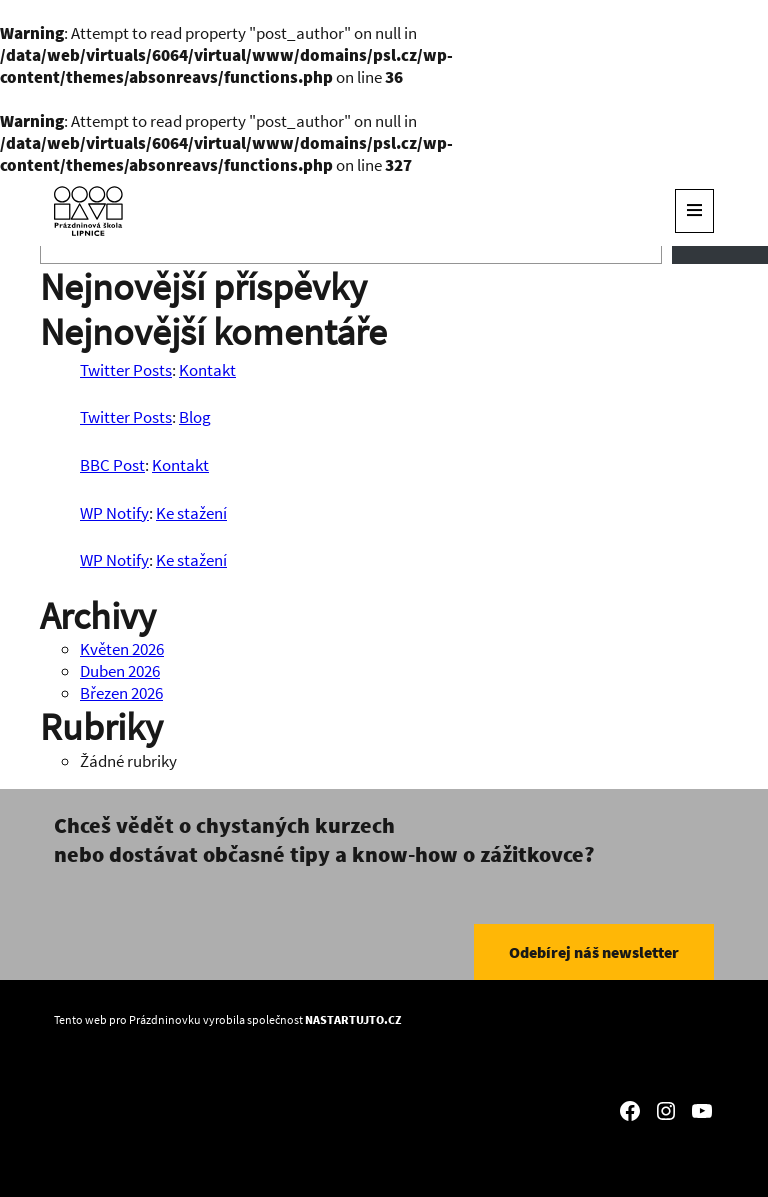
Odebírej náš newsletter (594, 952)
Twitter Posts (126, 370)
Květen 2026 (122, 649)
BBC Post (112, 465)
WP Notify (114, 513)
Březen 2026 (121, 693)
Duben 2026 (120, 671)
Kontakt (207, 370)
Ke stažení (191, 513)
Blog (195, 417)
